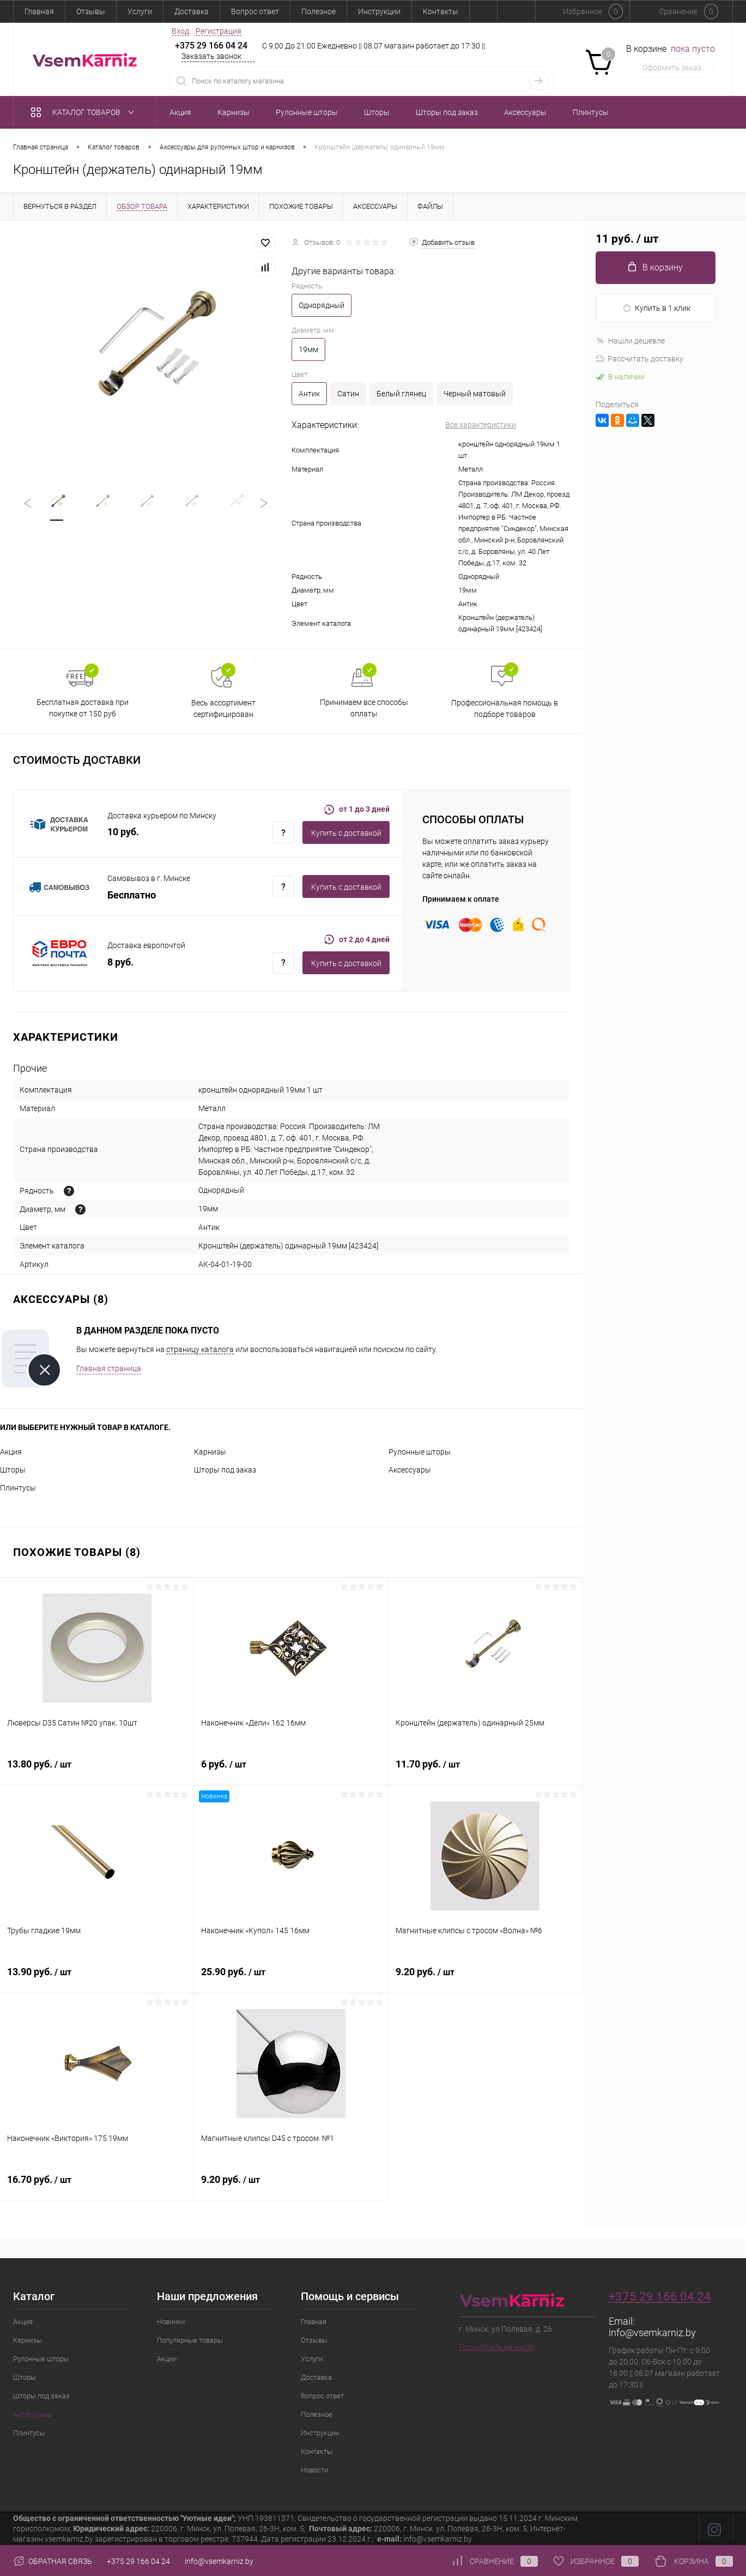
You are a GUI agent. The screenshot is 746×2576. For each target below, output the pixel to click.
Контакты (440, 11)
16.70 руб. (96, 2186)
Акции (167, 2359)
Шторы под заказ (225, 1469)
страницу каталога (200, 1349)
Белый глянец (401, 393)
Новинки (171, 2322)
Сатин (348, 393)
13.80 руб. (96, 1770)
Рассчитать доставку (639, 358)
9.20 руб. (485, 1978)
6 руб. (290, 1770)
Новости (314, 2470)
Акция (11, 1451)
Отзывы (90, 11)
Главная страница (108, 1368)
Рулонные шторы (420, 1451)
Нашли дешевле (630, 340)
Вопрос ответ (255, 11)
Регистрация (218, 31)
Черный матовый (475, 393)
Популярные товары (190, 2340)
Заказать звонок (211, 56)
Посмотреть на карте (496, 2347)
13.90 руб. (96, 1978)
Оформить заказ (671, 67)
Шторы (13, 1469)
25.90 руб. (290, 1978)
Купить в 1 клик (656, 308)
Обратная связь (52, 2561)
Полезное (318, 11)
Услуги (140, 11)
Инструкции (379, 11)
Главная (39, 11)
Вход (180, 31)
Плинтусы (18, 1487)
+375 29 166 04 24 (211, 45)
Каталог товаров (84, 112)
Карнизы (210, 1451)
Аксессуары (410, 1469)
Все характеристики (480, 424)
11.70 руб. (485, 1770)
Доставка (191, 11)
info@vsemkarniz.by (652, 2332)
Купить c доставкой (346, 833)
